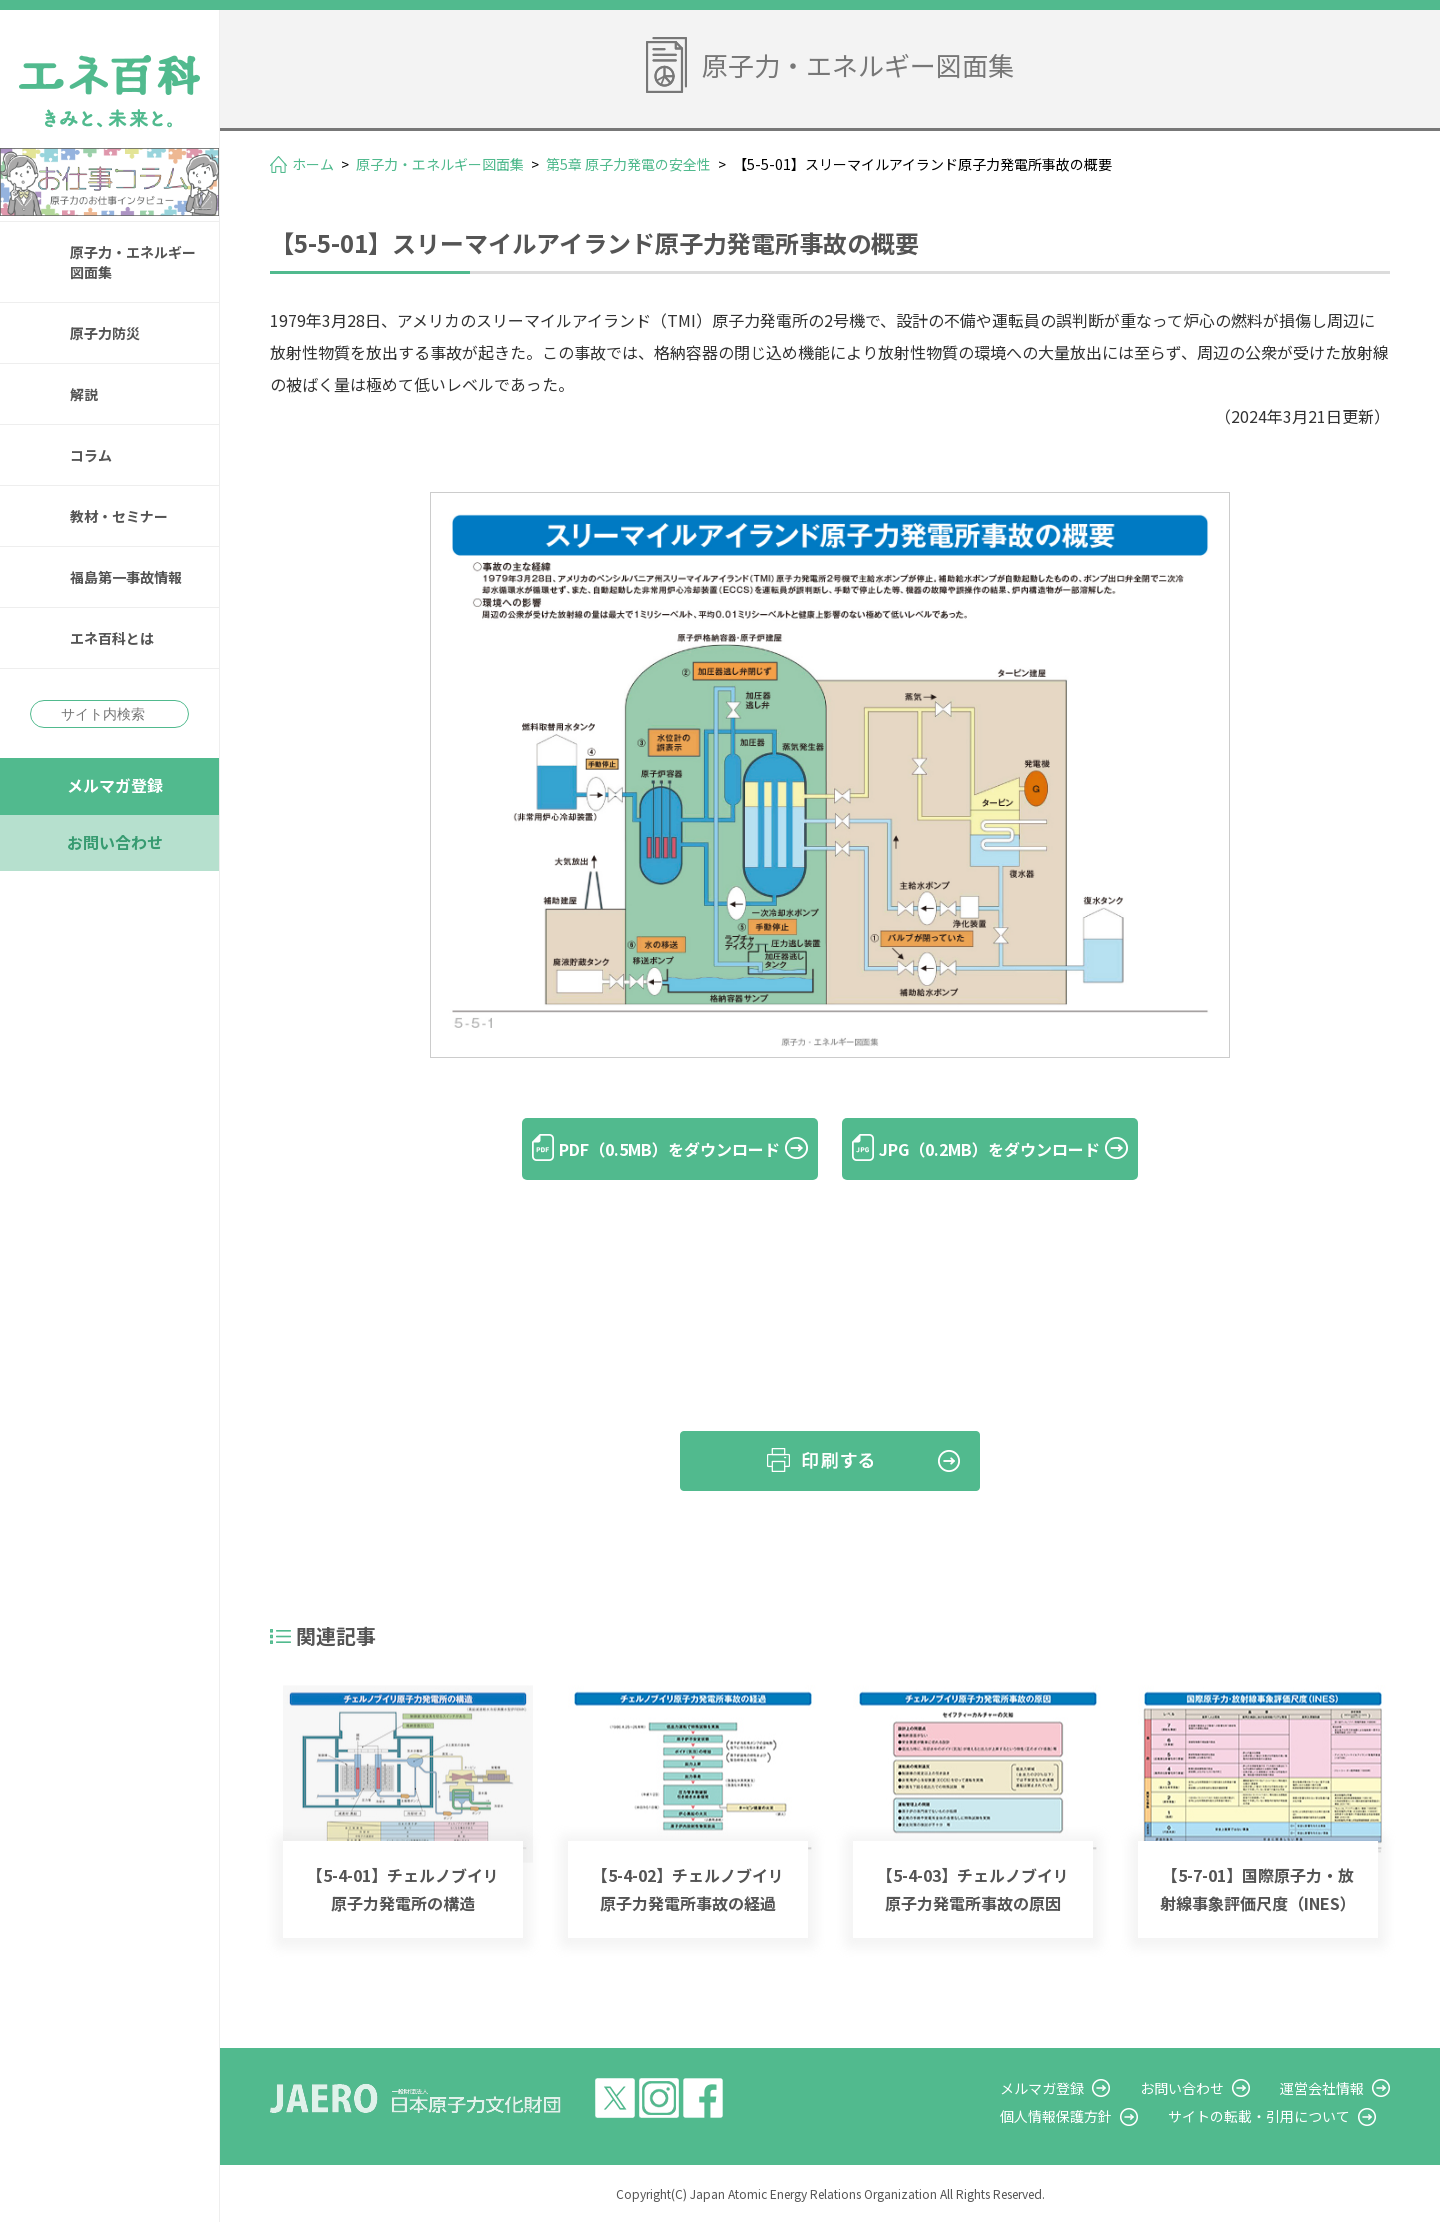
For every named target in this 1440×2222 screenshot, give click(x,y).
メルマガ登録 (115, 785)
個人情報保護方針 (1056, 2116)
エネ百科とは (112, 638)
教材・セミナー (119, 516)
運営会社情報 (1322, 2088)
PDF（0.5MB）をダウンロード (669, 1149)
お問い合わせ (115, 842)
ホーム (313, 164)
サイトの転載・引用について (1259, 2116)
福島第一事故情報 (126, 577)
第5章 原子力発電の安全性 (628, 164)
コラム (91, 455)
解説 (84, 394)
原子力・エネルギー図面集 (133, 262)
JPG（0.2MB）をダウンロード (989, 1149)
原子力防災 (105, 333)
